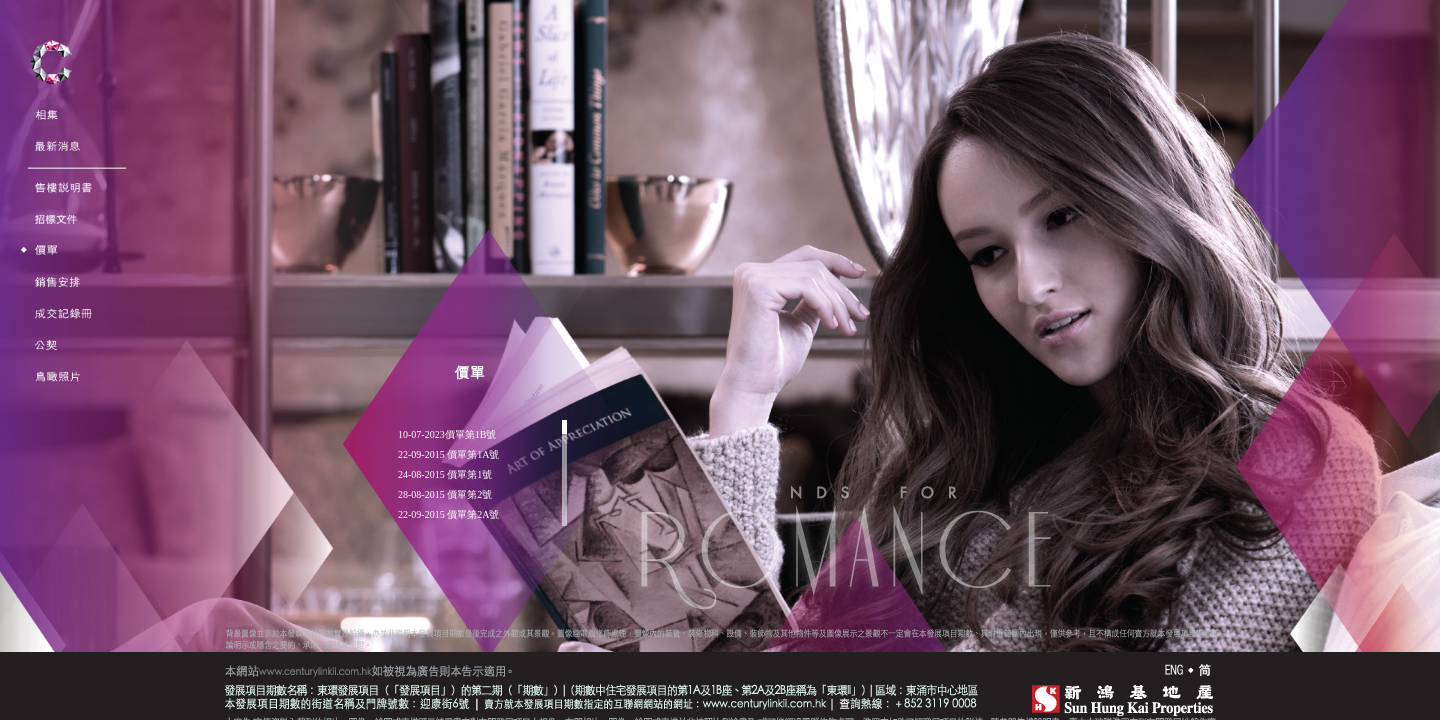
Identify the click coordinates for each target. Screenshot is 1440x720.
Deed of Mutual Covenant (93, 338)
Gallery (52, 108)
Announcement (70, 140)
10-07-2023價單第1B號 (447, 435)
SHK (1116, 698)
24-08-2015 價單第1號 (445, 475)
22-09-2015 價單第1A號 (448, 455)
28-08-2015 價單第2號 (445, 495)
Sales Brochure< (70, 181)
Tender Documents (79, 212)
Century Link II (51, 68)
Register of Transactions (93, 307)
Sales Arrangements (80, 275)
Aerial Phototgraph (79, 370)
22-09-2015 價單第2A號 (448, 515)
